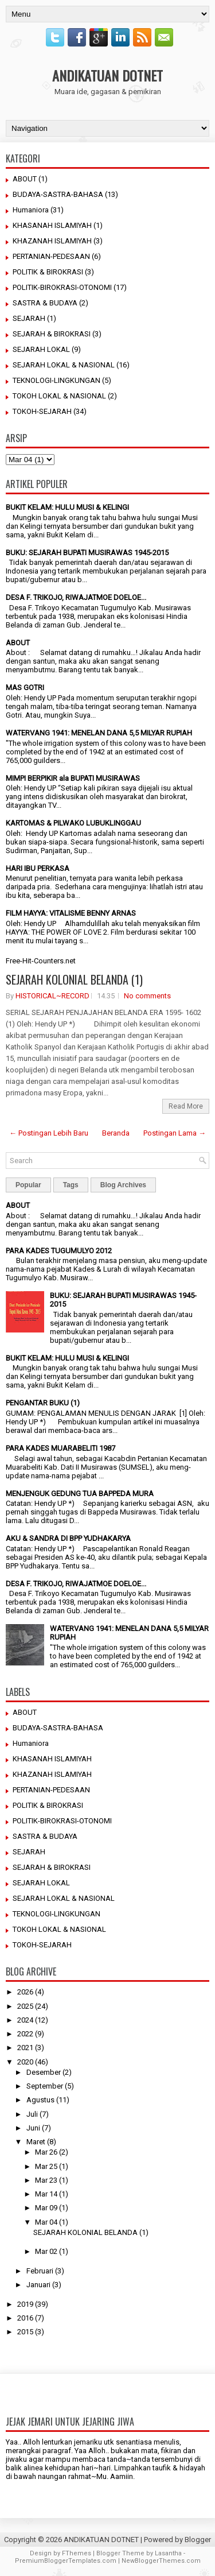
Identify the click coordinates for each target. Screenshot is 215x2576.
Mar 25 (46, 2166)
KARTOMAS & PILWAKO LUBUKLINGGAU (73, 823)
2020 (25, 2062)
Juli (32, 2114)
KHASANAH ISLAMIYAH (52, 225)
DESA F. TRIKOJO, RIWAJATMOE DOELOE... (76, 597)
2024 (25, 2020)
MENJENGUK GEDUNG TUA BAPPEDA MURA (80, 1493)
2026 (25, 1992)
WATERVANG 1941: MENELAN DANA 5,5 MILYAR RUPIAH (99, 733)
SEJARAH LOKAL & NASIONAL (64, 365)
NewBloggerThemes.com (161, 2561)
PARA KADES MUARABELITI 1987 (60, 1448)
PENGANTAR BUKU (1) (43, 1403)
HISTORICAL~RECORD (52, 995)
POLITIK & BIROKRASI (48, 272)
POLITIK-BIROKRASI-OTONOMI (62, 287)
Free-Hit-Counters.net (41, 960)
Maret (35, 2141)
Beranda (116, 1133)
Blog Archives (123, 1185)
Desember (43, 2072)
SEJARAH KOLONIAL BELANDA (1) (74, 979)
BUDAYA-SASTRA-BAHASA (58, 194)
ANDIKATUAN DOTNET (107, 75)
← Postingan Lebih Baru (48, 1133)
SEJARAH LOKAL (41, 349)
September (44, 2086)
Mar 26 (46, 2152)
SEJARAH (29, 318)
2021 (25, 2047)
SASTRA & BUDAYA (45, 303)
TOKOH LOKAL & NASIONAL (59, 396)
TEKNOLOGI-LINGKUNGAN (56, 380)
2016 (25, 2318)
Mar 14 (46, 2194)
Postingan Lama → (174, 1133)
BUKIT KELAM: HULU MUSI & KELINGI (67, 507)
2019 (25, 2304)
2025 (25, 2006)
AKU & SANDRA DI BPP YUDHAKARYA (68, 1538)
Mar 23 (46, 2180)
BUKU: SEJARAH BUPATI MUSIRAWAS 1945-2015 (87, 552)
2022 (25, 2033)
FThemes (76, 2553)
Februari (39, 2271)
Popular (28, 1185)
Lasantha (168, 2553)
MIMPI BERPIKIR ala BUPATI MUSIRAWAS (73, 778)
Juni (33, 2128)
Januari (38, 2284)
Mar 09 (46, 2207)
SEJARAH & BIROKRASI (52, 334)
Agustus (40, 2099)
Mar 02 (46, 2251)
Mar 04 (46, 2222)
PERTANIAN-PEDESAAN (51, 256)
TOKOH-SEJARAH (42, 411)
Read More (186, 1106)
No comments (147, 995)
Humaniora (31, 210)
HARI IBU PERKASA (37, 868)
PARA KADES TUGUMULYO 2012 (59, 1250)
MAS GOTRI (25, 687)
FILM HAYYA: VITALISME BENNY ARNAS (71, 913)
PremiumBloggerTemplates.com (65, 2561)
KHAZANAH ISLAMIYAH (52, 241)
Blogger (198, 2539)
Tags (71, 1185)
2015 (25, 2331)
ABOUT (25, 179)
